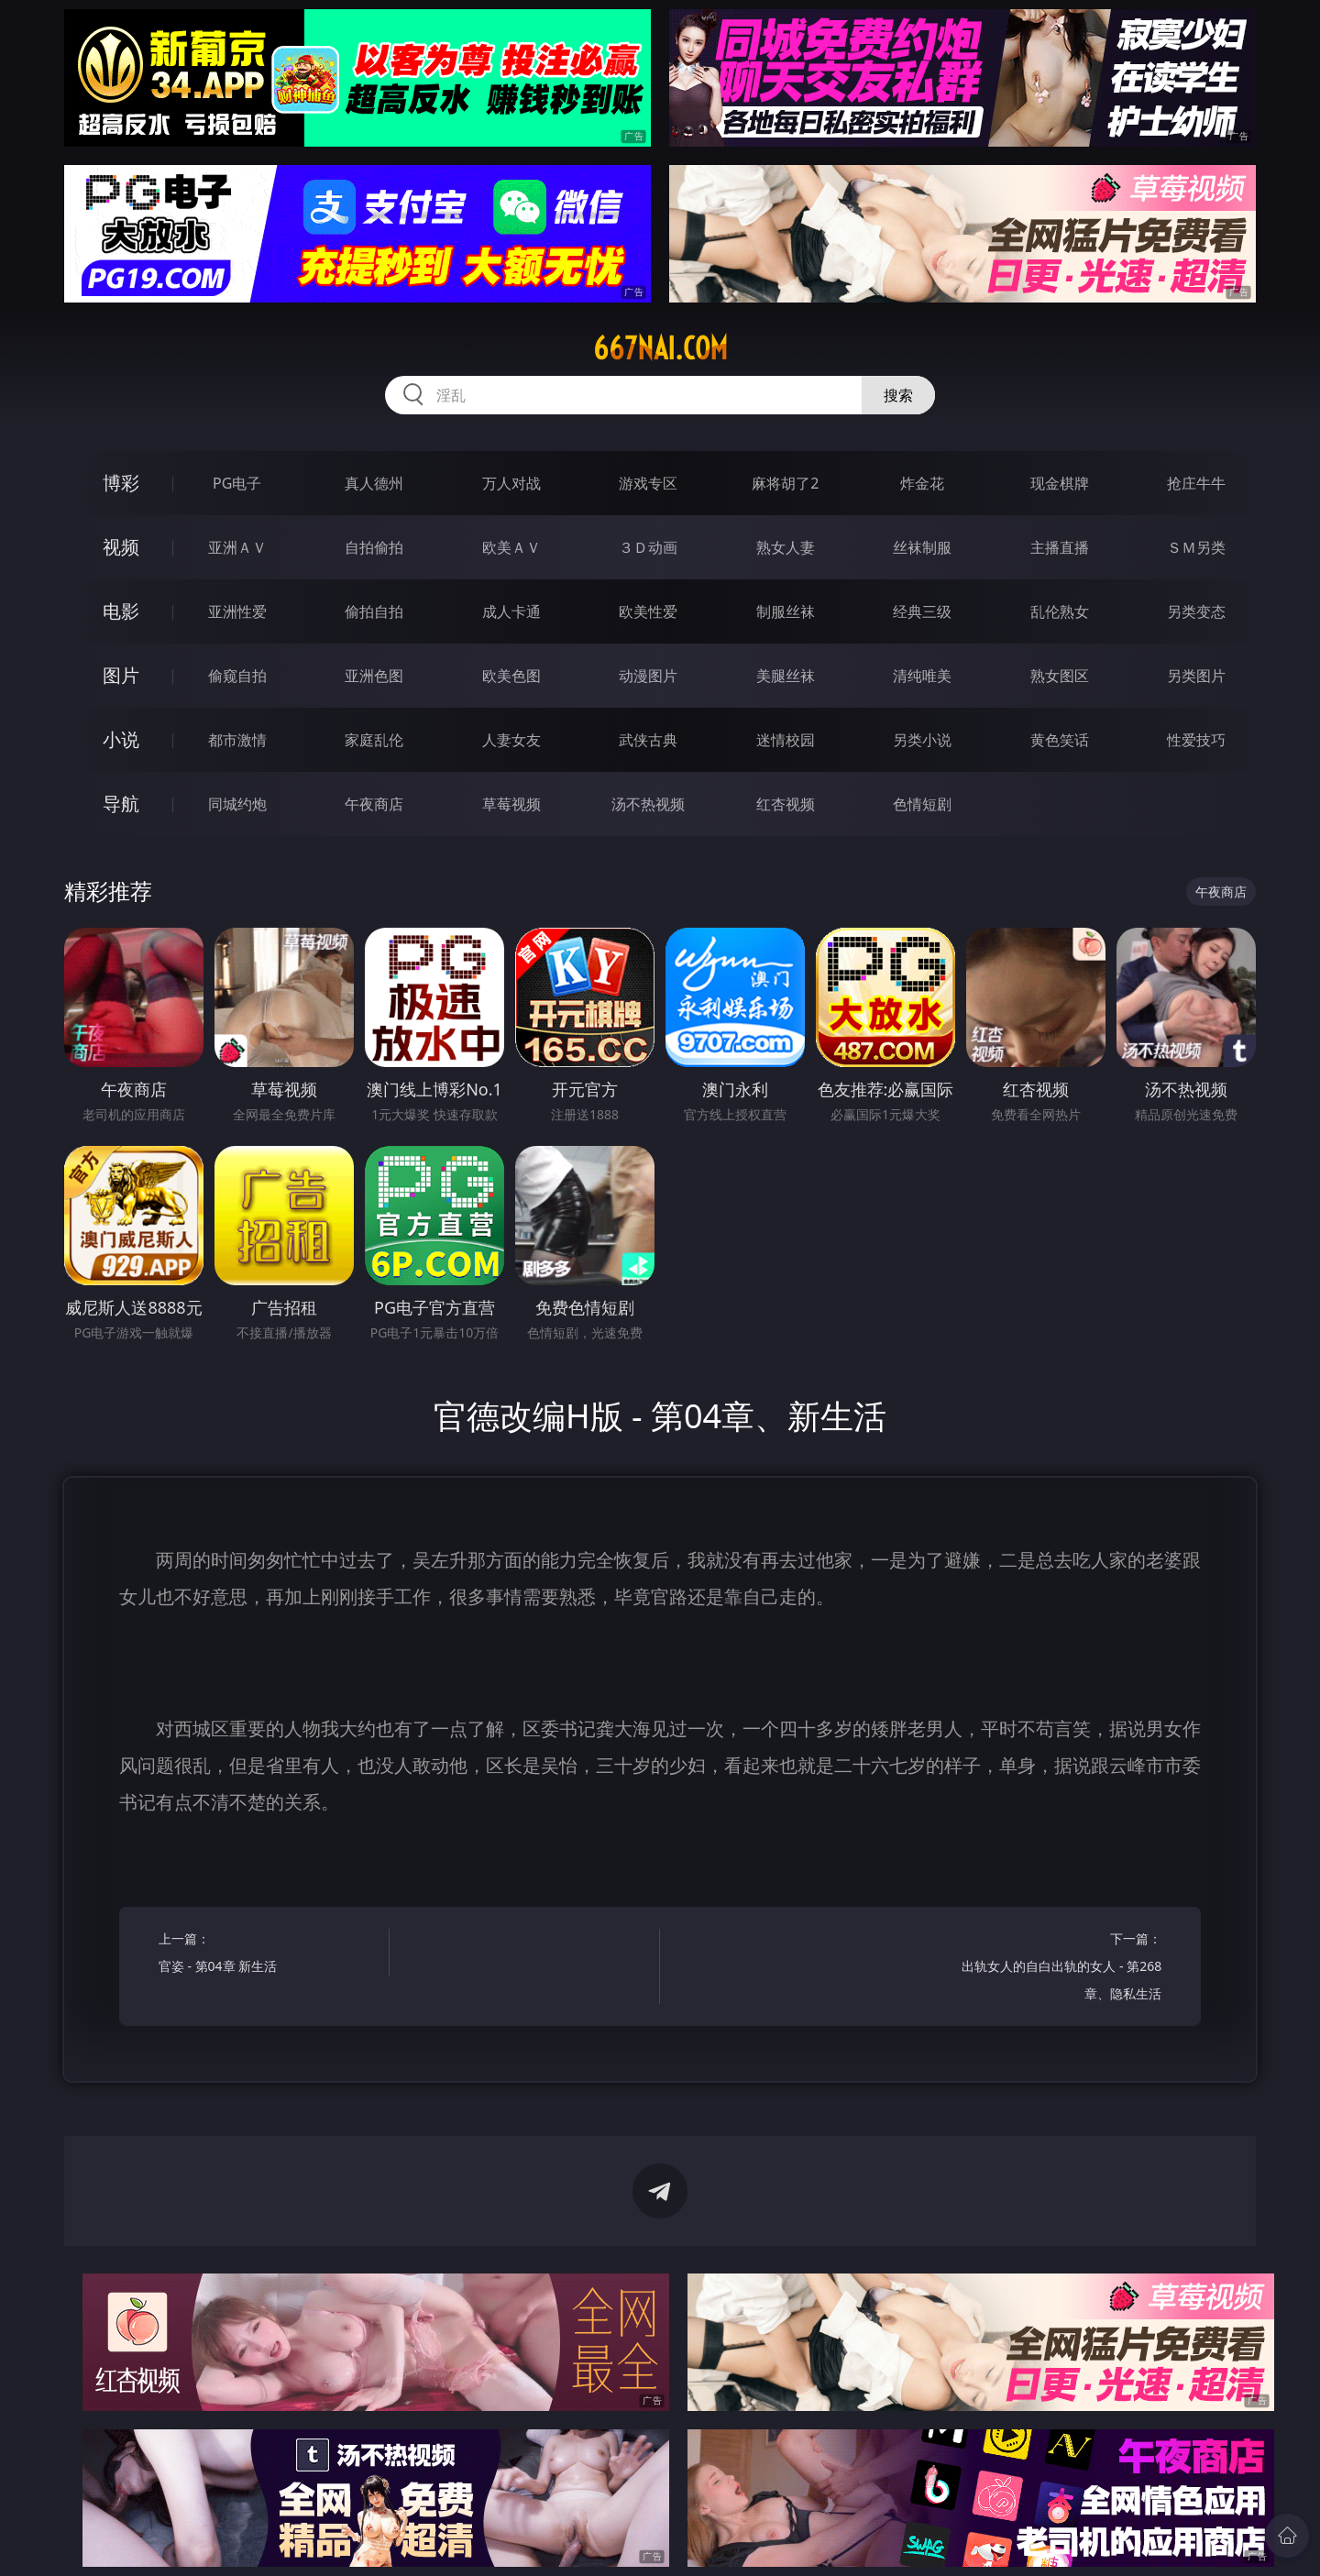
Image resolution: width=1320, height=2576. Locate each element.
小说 (121, 739)
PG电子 (237, 483)
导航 (121, 803)
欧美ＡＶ (511, 547)
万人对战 (511, 483)
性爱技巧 (1196, 740)
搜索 (898, 395)
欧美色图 (511, 676)
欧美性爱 (648, 611)
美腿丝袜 (785, 676)
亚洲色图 (374, 676)
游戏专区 (648, 483)
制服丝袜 (785, 611)
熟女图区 (1059, 676)
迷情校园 (785, 740)
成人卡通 (511, 611)
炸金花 (922, 483)
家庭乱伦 (374, 740)
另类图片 (1196, 676)
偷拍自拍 (374, 611)
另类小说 (922, 740)
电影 (121, 611)
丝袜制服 (922, 547)
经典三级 (922, 611)
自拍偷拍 (374, 547)
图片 (121, 675)
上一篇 (268, 1955)
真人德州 (374, 483)
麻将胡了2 (785, 483)
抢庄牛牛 (1196, 483)
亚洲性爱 (237, 611)
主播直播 (1059, 547)
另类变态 (1196, 611)
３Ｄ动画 (648, 547)
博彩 (121, 482)
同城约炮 (237, 804)
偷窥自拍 (237, 676)
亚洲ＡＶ (237, 547)
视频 (121, 546)
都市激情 (237, 740)
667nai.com (660, 348)
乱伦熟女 (1059, 611)
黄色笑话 (1059, 740)
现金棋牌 (1059, 483)
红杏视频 (785, 804)
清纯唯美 (922, 676)
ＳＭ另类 (1196, 547)
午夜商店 (374, 804)
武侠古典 (648, 740)
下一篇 (1051, 1969)
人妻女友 (511, 740)
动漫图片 (648, 676)
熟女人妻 (785, 547)
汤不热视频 (648, 804)
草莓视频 (511, 804)
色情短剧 (922, 804)
